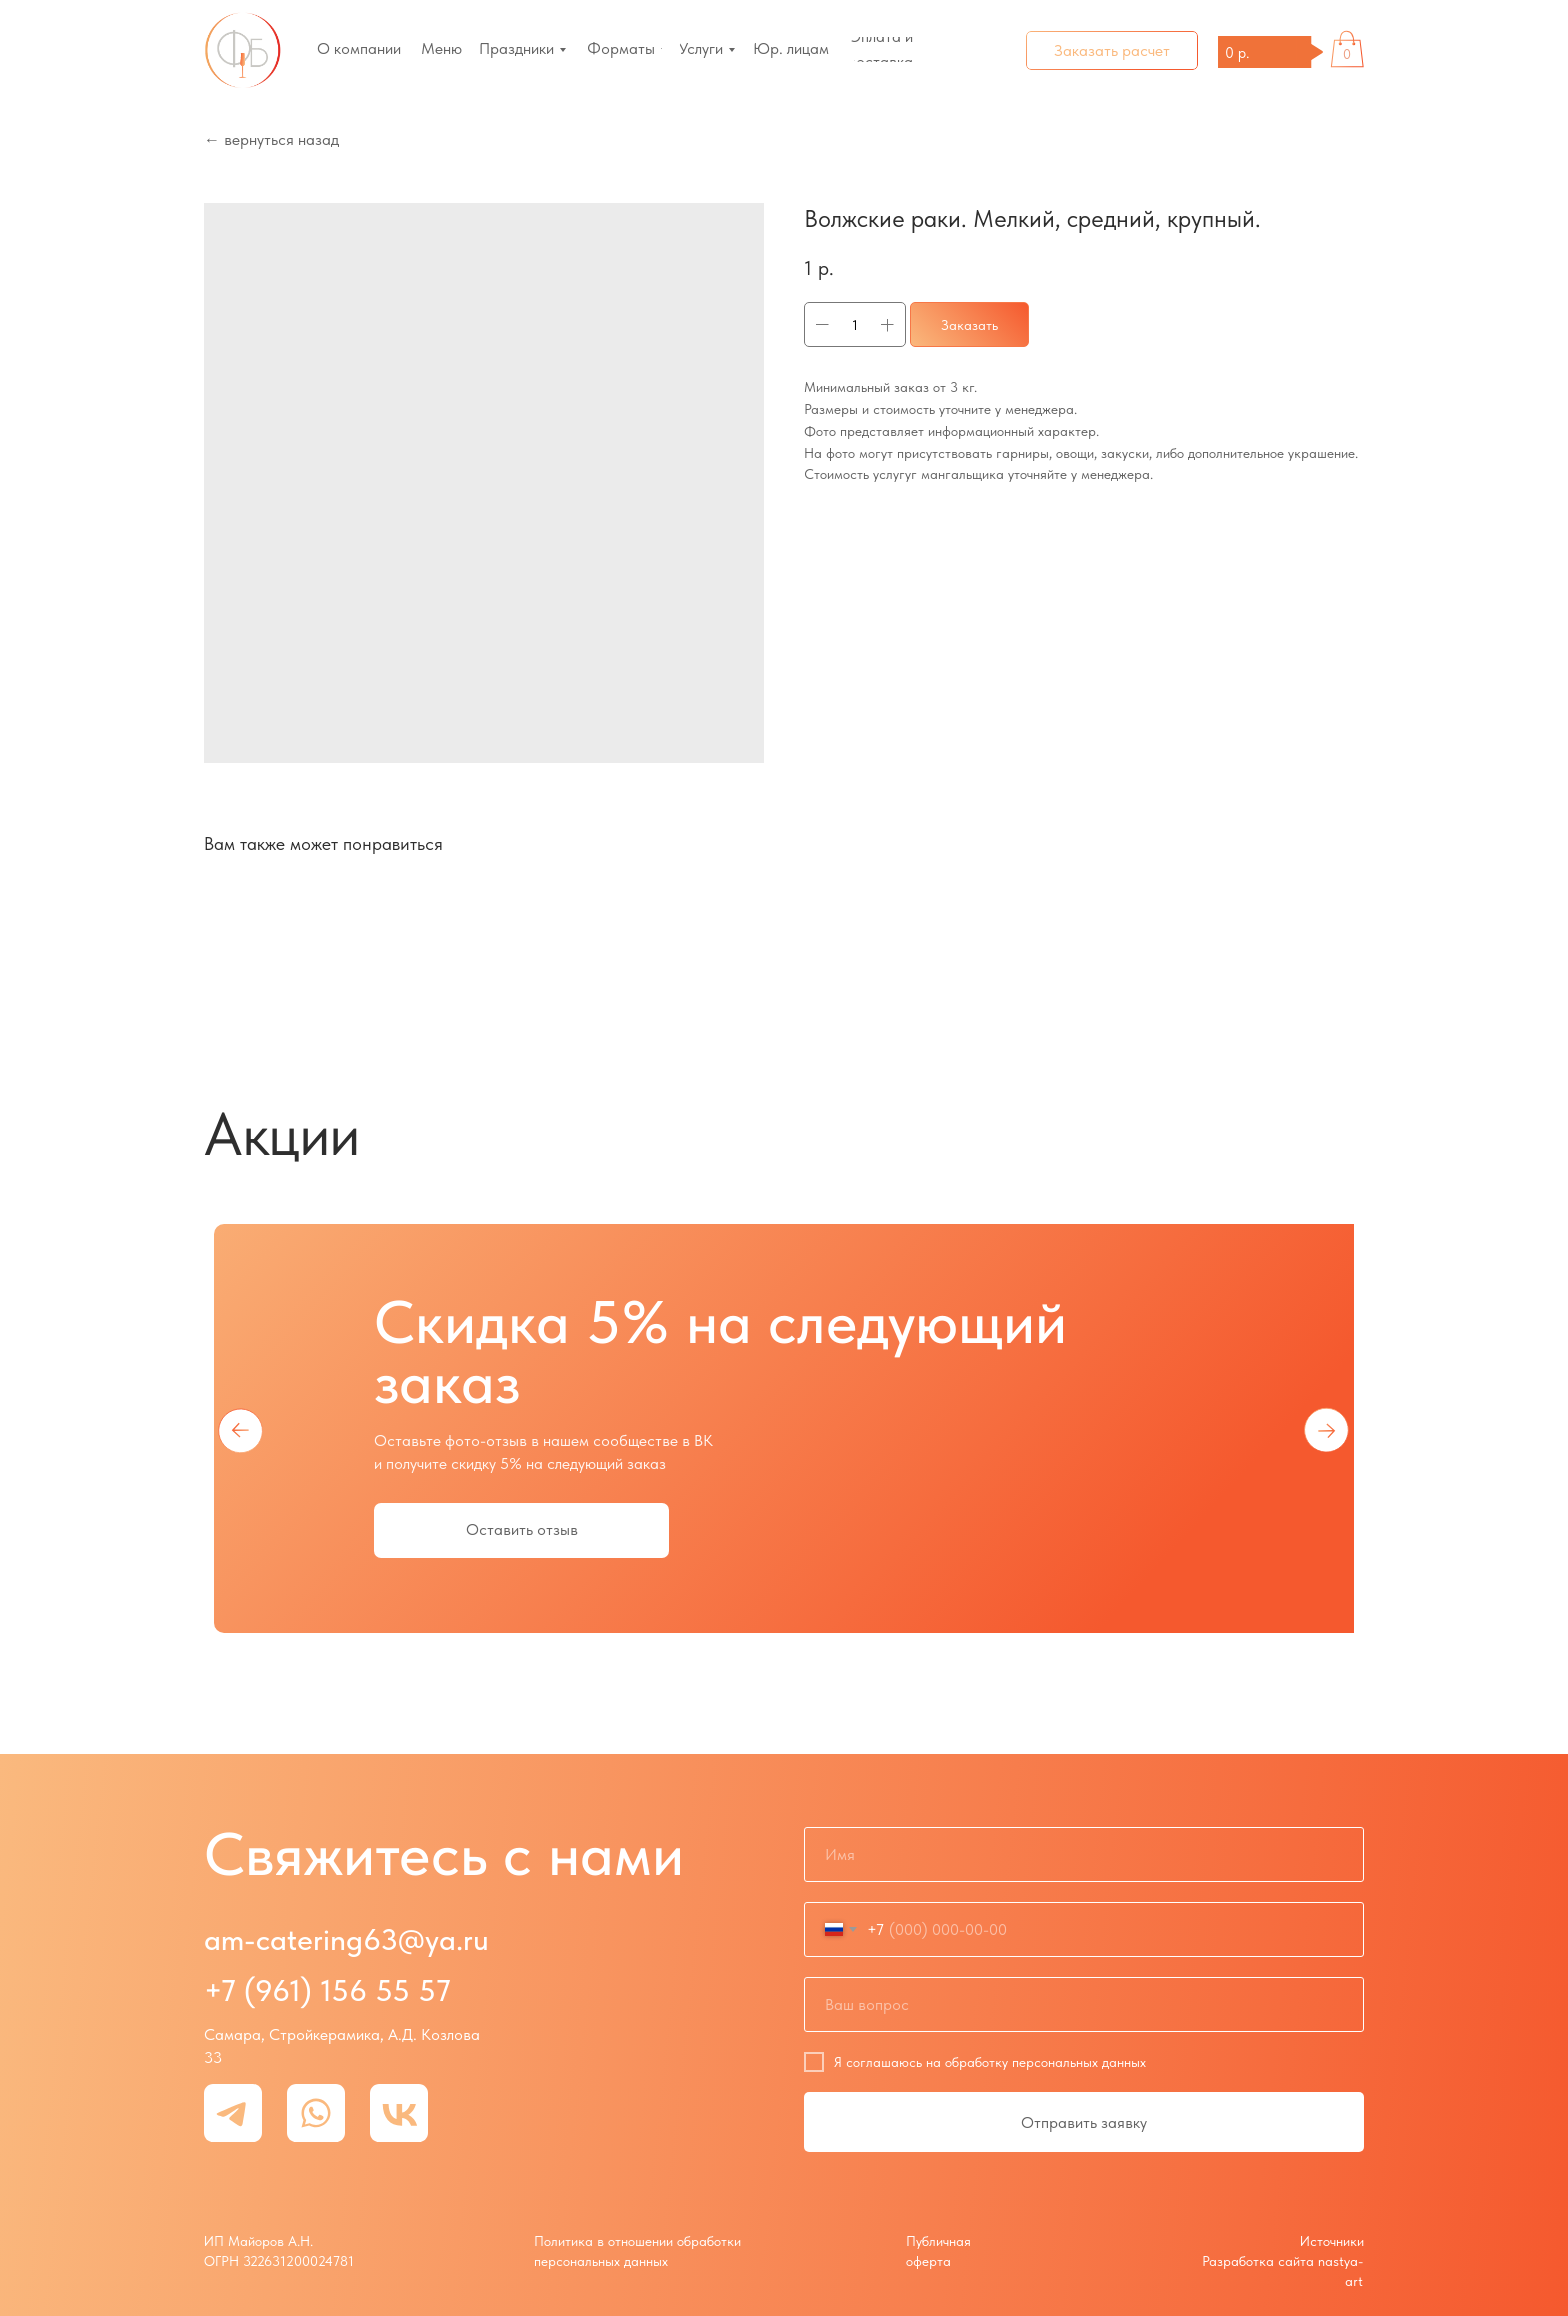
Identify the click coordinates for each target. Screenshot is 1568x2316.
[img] (243, 50)
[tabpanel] (784, 1429)
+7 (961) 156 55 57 (327, 1990)
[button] (1112, 50)
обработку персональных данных (1045, 2062)
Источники (1332, 2241)
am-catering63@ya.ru (346, 1939)
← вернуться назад (271, 139)
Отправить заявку (1084, 2122)
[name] (1084, 1854)
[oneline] (1084, 2004)
